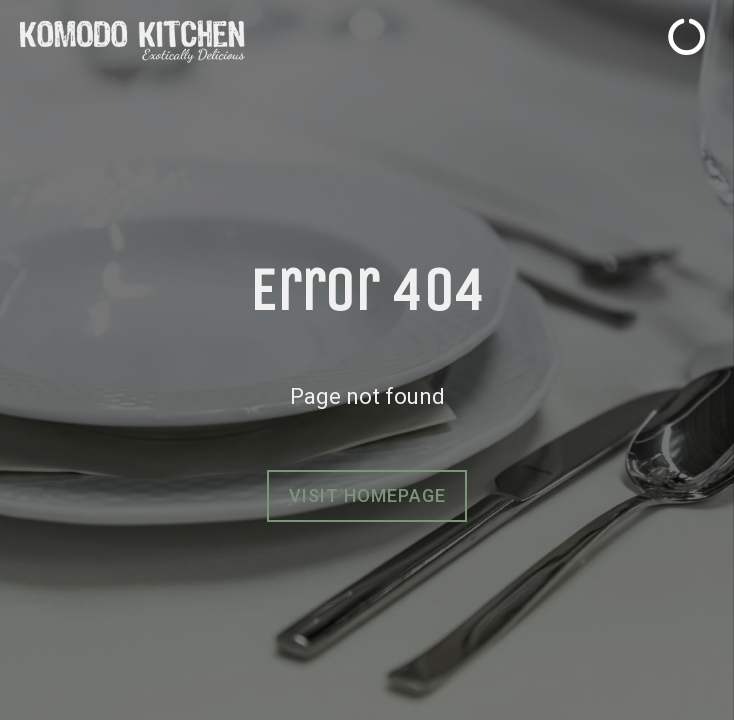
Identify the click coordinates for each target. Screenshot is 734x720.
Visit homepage (367, 495)
